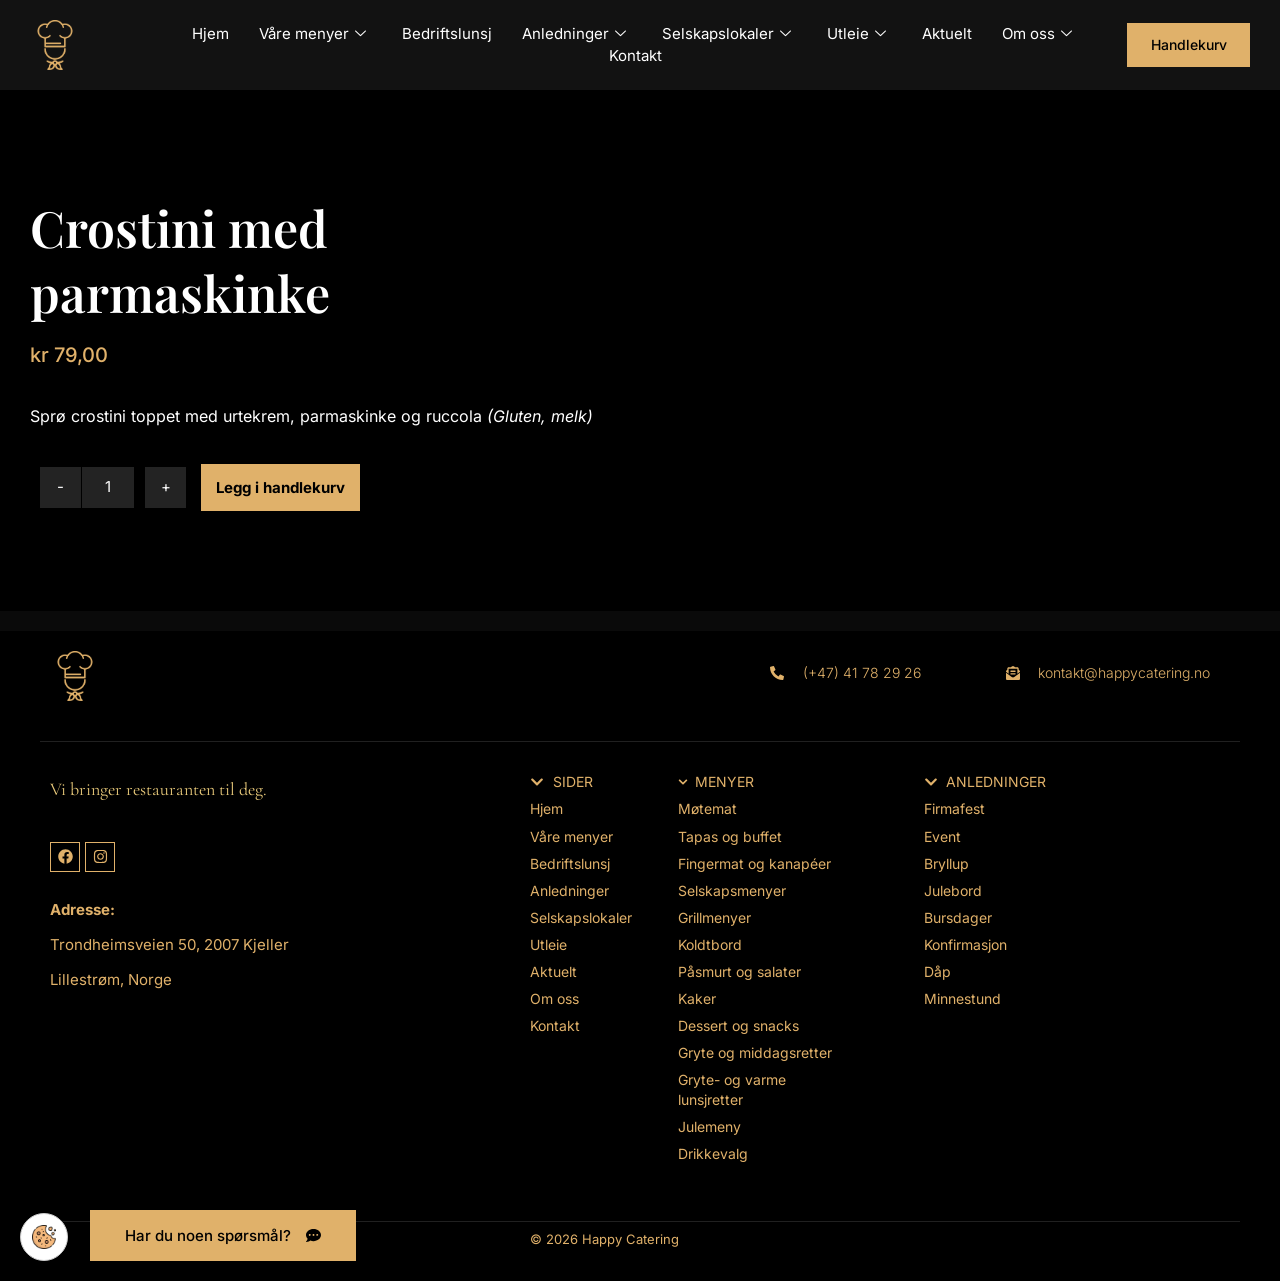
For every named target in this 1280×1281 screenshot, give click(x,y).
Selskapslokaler (726, 33)
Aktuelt (947, 33)
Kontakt (635, 55)
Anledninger (574, 33)
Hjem (210, 33)
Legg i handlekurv (280, 487)
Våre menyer (312, 33)
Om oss (1037, 33)
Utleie (856, 33)
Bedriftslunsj (447, 33)
